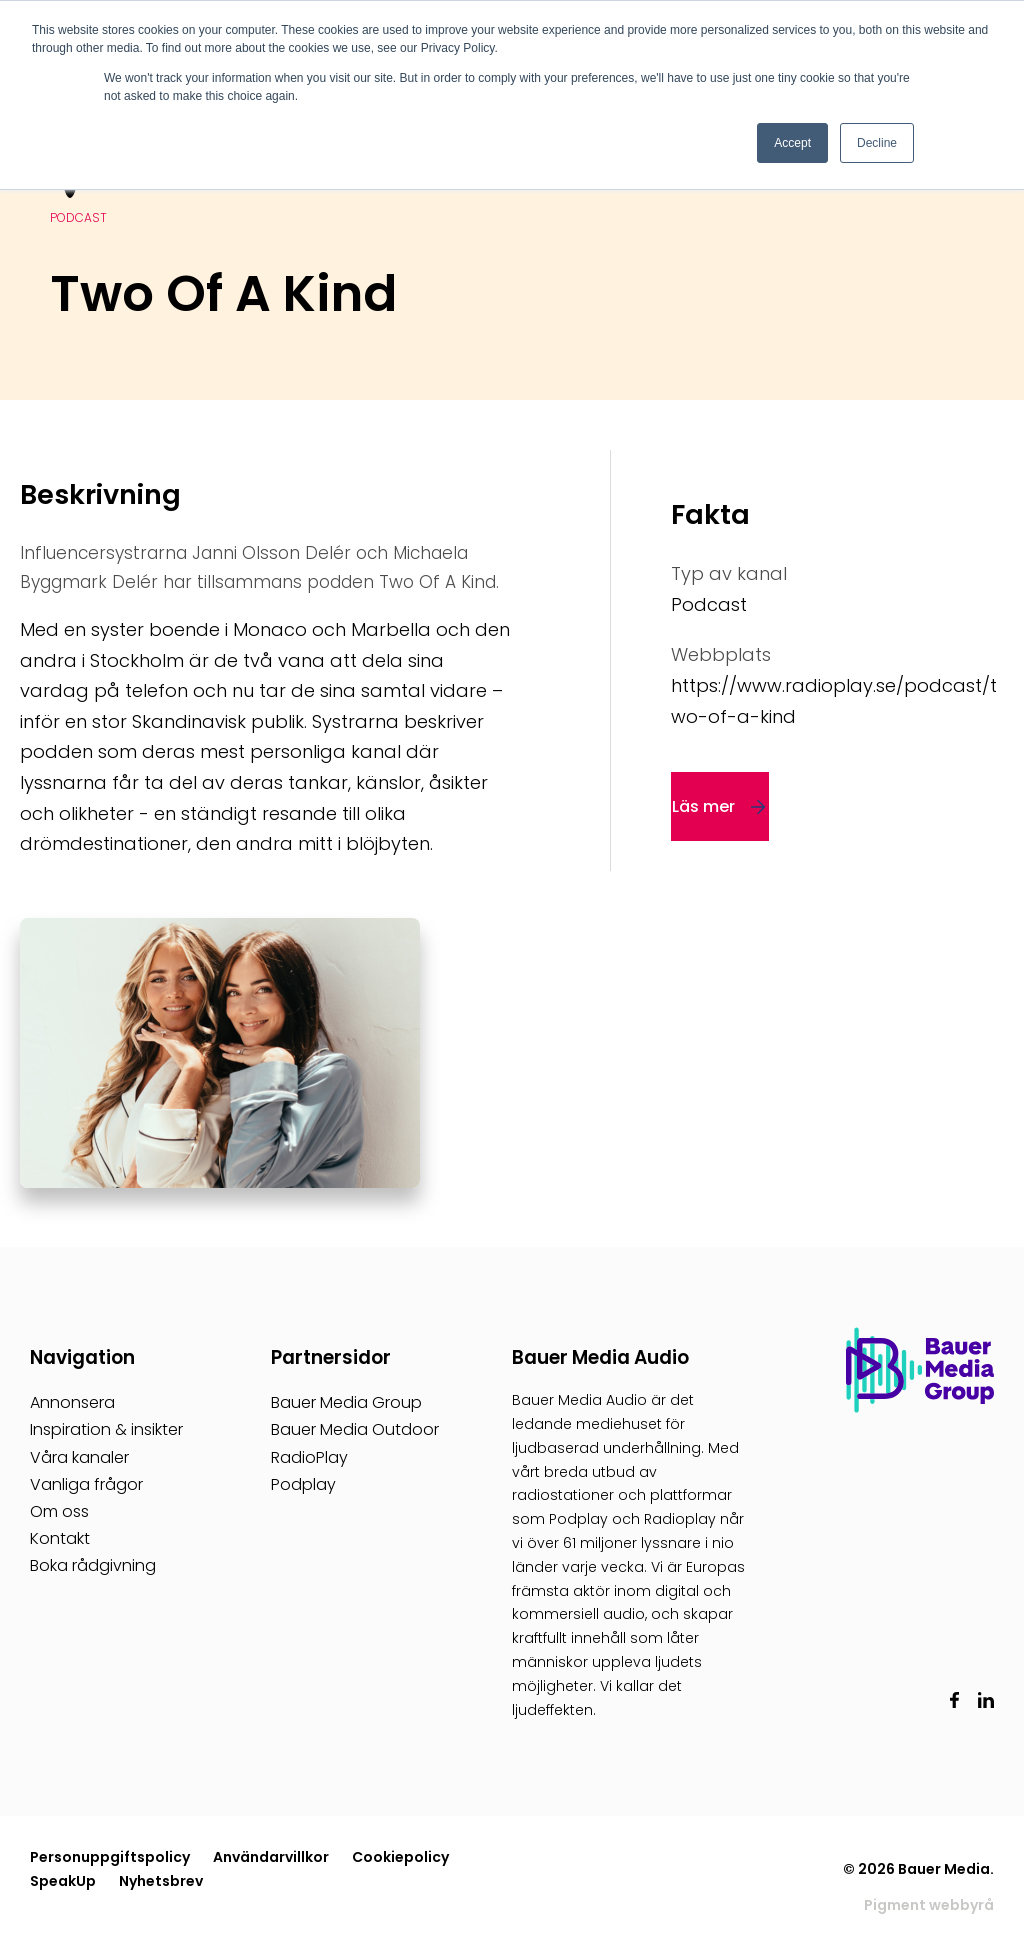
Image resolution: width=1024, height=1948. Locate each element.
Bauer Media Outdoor (355, 1429)
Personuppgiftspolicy (110, 1857)
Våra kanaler (79, 1457)
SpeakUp (63, 1881)
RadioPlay (309, 1457)
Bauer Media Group (346, 1402)
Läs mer (703, 806)
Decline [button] (877, 143)
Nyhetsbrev (161, 1881)
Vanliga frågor (86, 1484)
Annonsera (72, 1402)
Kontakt (60, 1538)
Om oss (59, 1511)
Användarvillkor (271, 1857)
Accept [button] (792, 143)
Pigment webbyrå (929, 1905)
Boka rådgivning (93, 1565)
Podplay (303, 1484)
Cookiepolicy (400, 1857)
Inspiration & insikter (106, 1429)
